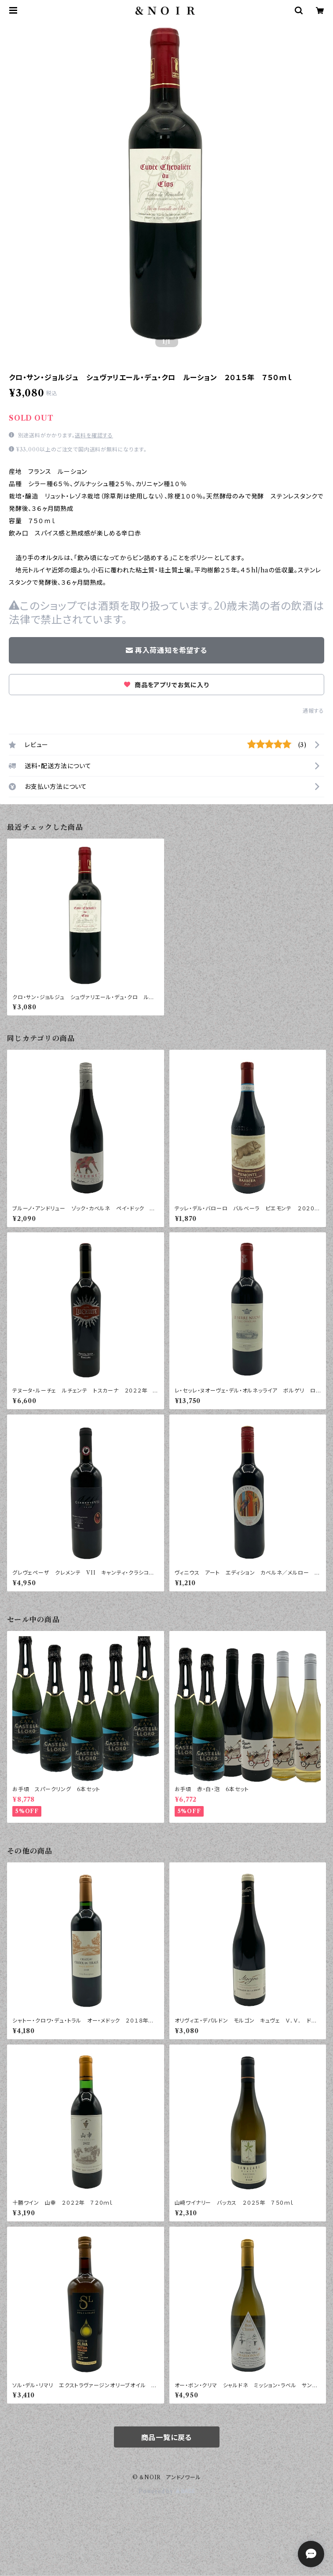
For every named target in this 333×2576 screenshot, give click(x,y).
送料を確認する (94, 435)
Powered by (166, 2491)
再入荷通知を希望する (166, 650)
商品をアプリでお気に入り (166, 685)
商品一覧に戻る (166, 2437)
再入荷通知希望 (268, 2562)
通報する (313, 710)
